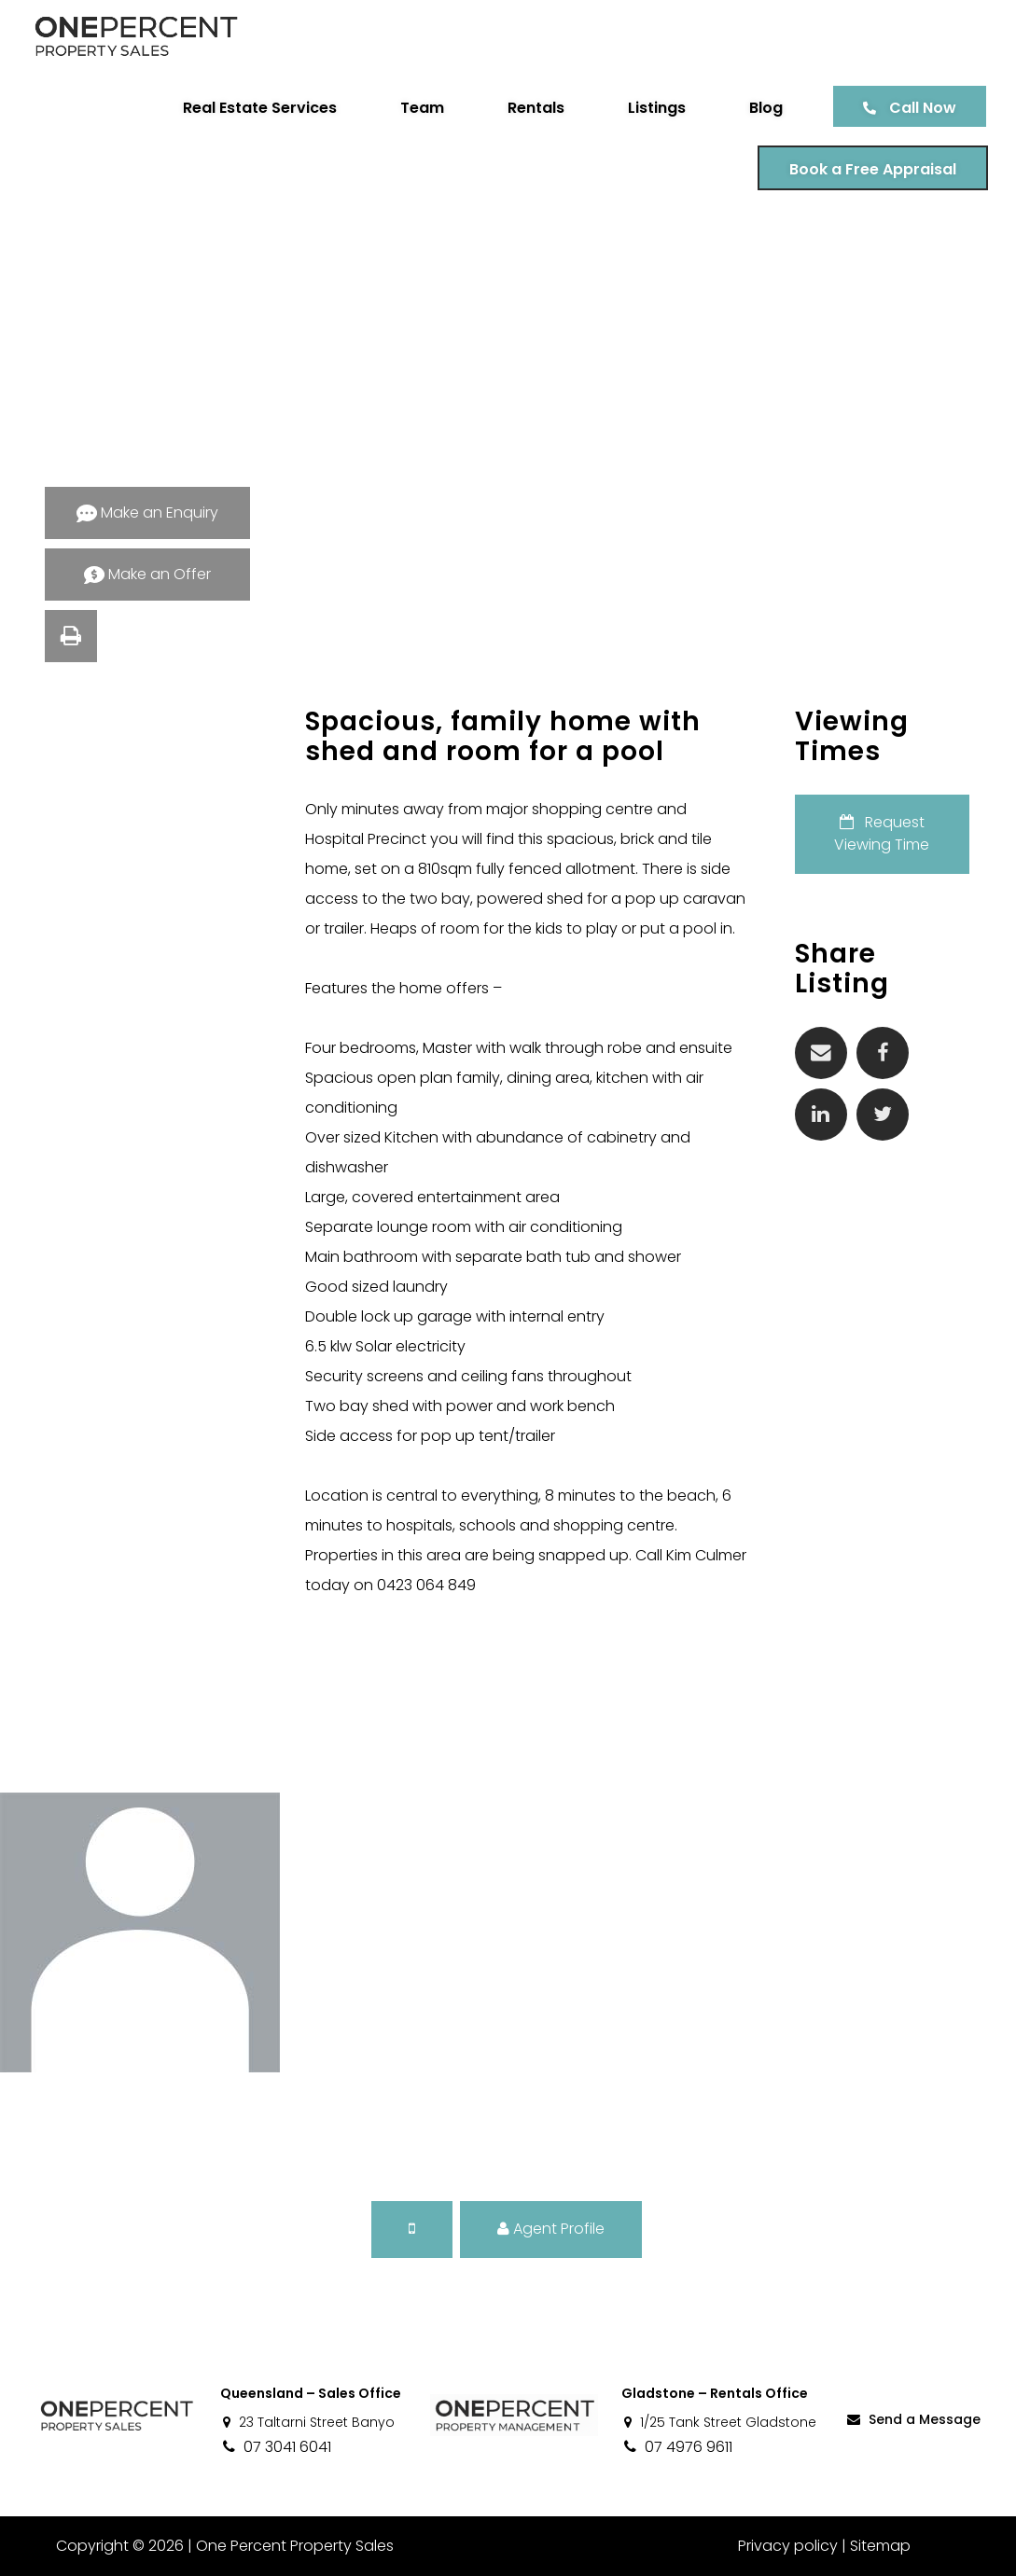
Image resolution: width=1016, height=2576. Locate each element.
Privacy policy (788, 2545)
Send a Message (912, 2419)
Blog (766, 107)
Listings (657, 107)
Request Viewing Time (881, 833)
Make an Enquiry (147, 512)
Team (422, 107)
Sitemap (880, 2545)
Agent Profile (551, 2228)
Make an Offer (147, 574)
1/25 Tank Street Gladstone (718, 2422)
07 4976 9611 (676, 2447)
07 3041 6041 (275, 2447)
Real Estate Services (260, 107)
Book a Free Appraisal (872, 169)
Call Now (922, 107)
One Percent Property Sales (295, 2545)
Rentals (536, 107)
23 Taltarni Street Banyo (307, 2422)
